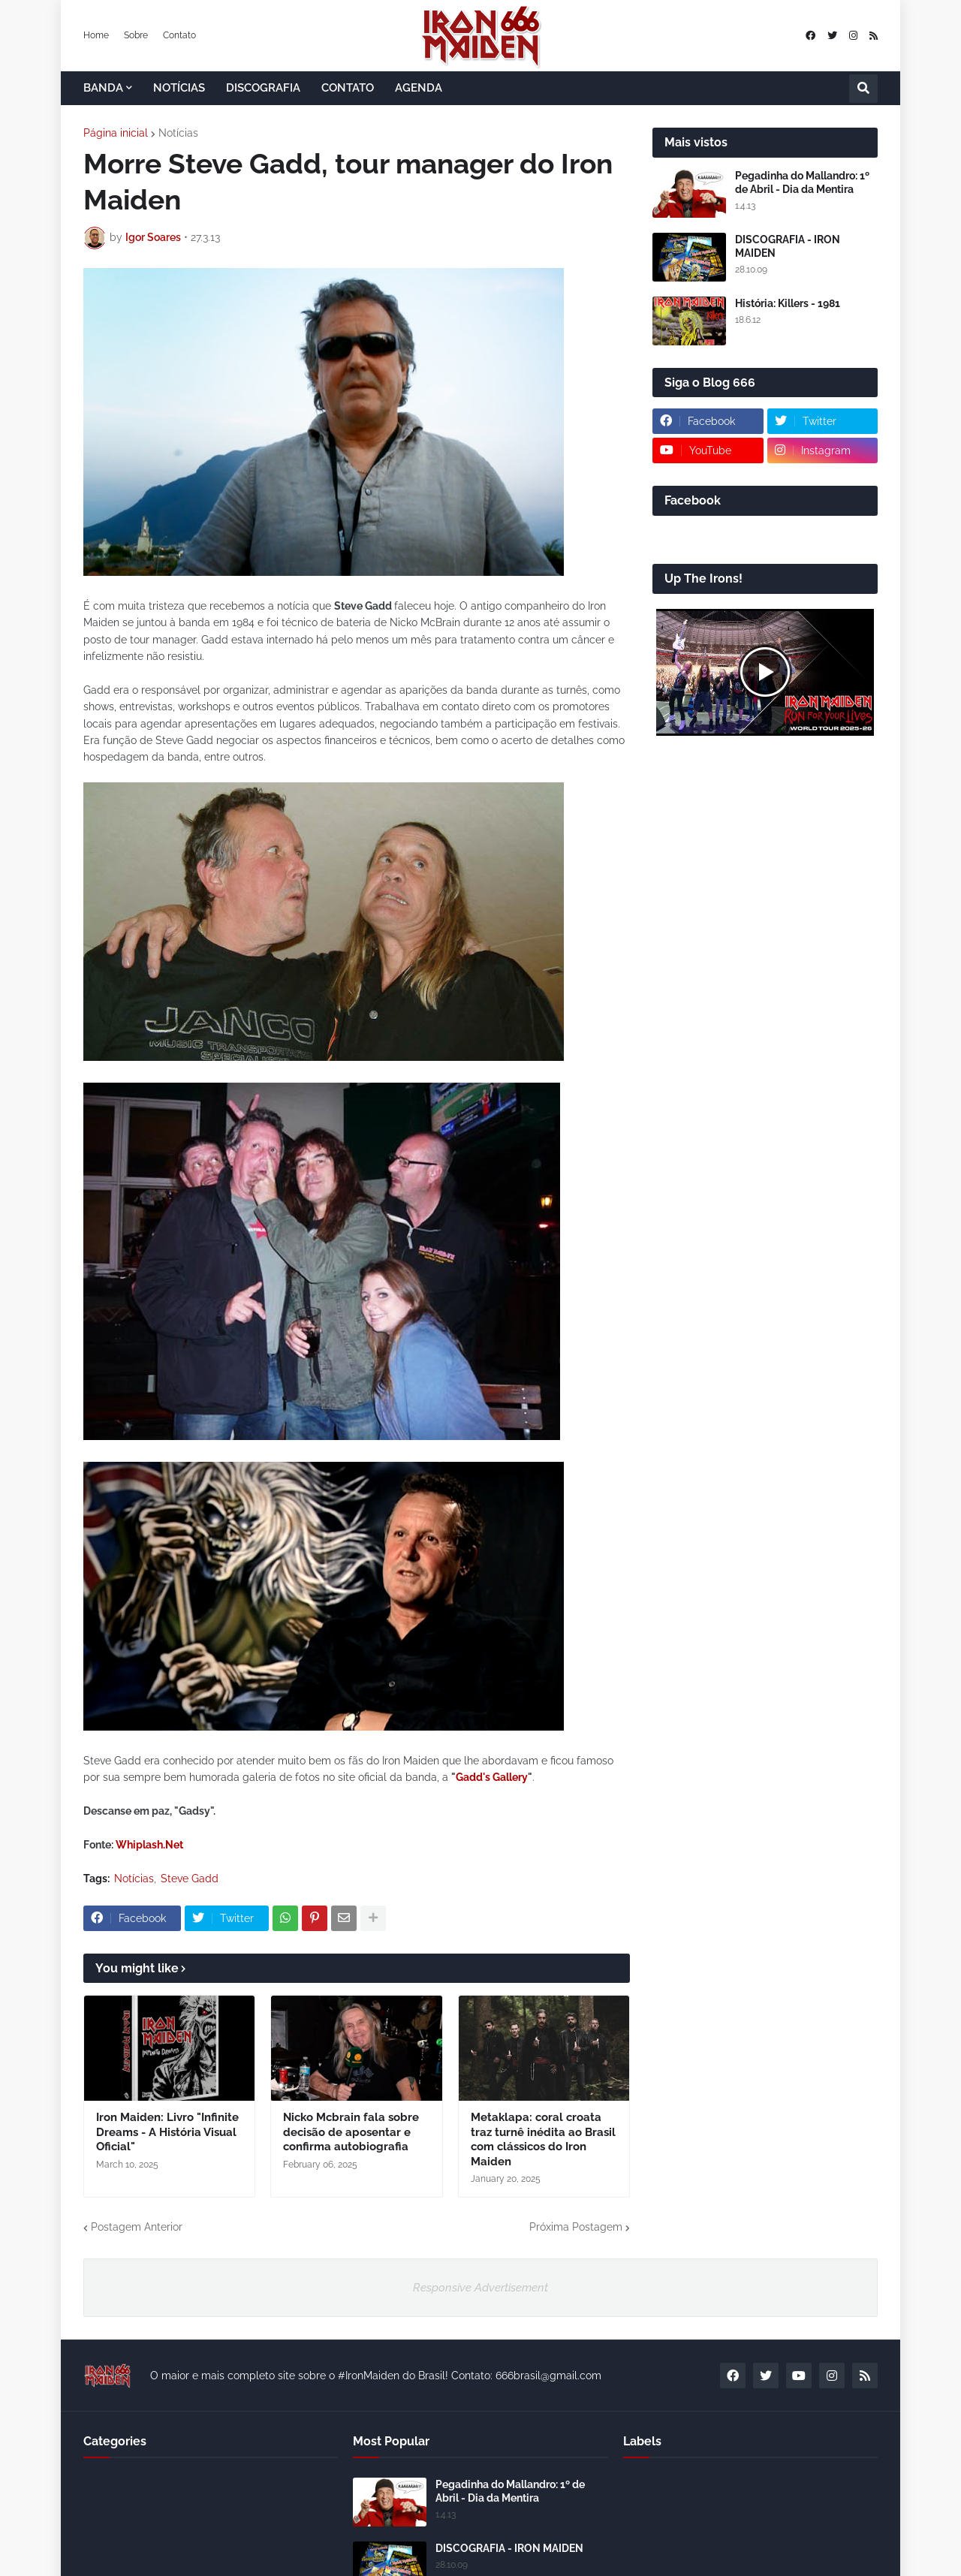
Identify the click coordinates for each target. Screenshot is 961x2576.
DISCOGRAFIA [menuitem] (263, 88)
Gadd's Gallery (492, 1777)
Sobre (136, 35)
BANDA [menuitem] (103, 88)
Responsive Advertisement (480, 2287)
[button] (863, 88)
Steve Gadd (189, 1878)
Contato (179, 35)
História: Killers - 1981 (787, 303)
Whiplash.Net (149, 1845)
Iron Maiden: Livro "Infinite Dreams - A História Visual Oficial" (167, 2132)
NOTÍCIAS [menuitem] (179, 88)
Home (96, 35)
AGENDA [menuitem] (418, 88)
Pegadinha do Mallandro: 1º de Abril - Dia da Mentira (802, 182)
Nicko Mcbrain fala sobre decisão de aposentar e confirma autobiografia (351, 2132)
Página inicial (115, 133)
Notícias (178, 133)
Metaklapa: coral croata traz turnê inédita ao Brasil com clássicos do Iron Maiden (543, 2139)
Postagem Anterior (136, 2227)
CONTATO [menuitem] (347, 88)
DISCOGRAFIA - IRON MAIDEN (787, 246)
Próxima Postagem (575, 2227)
